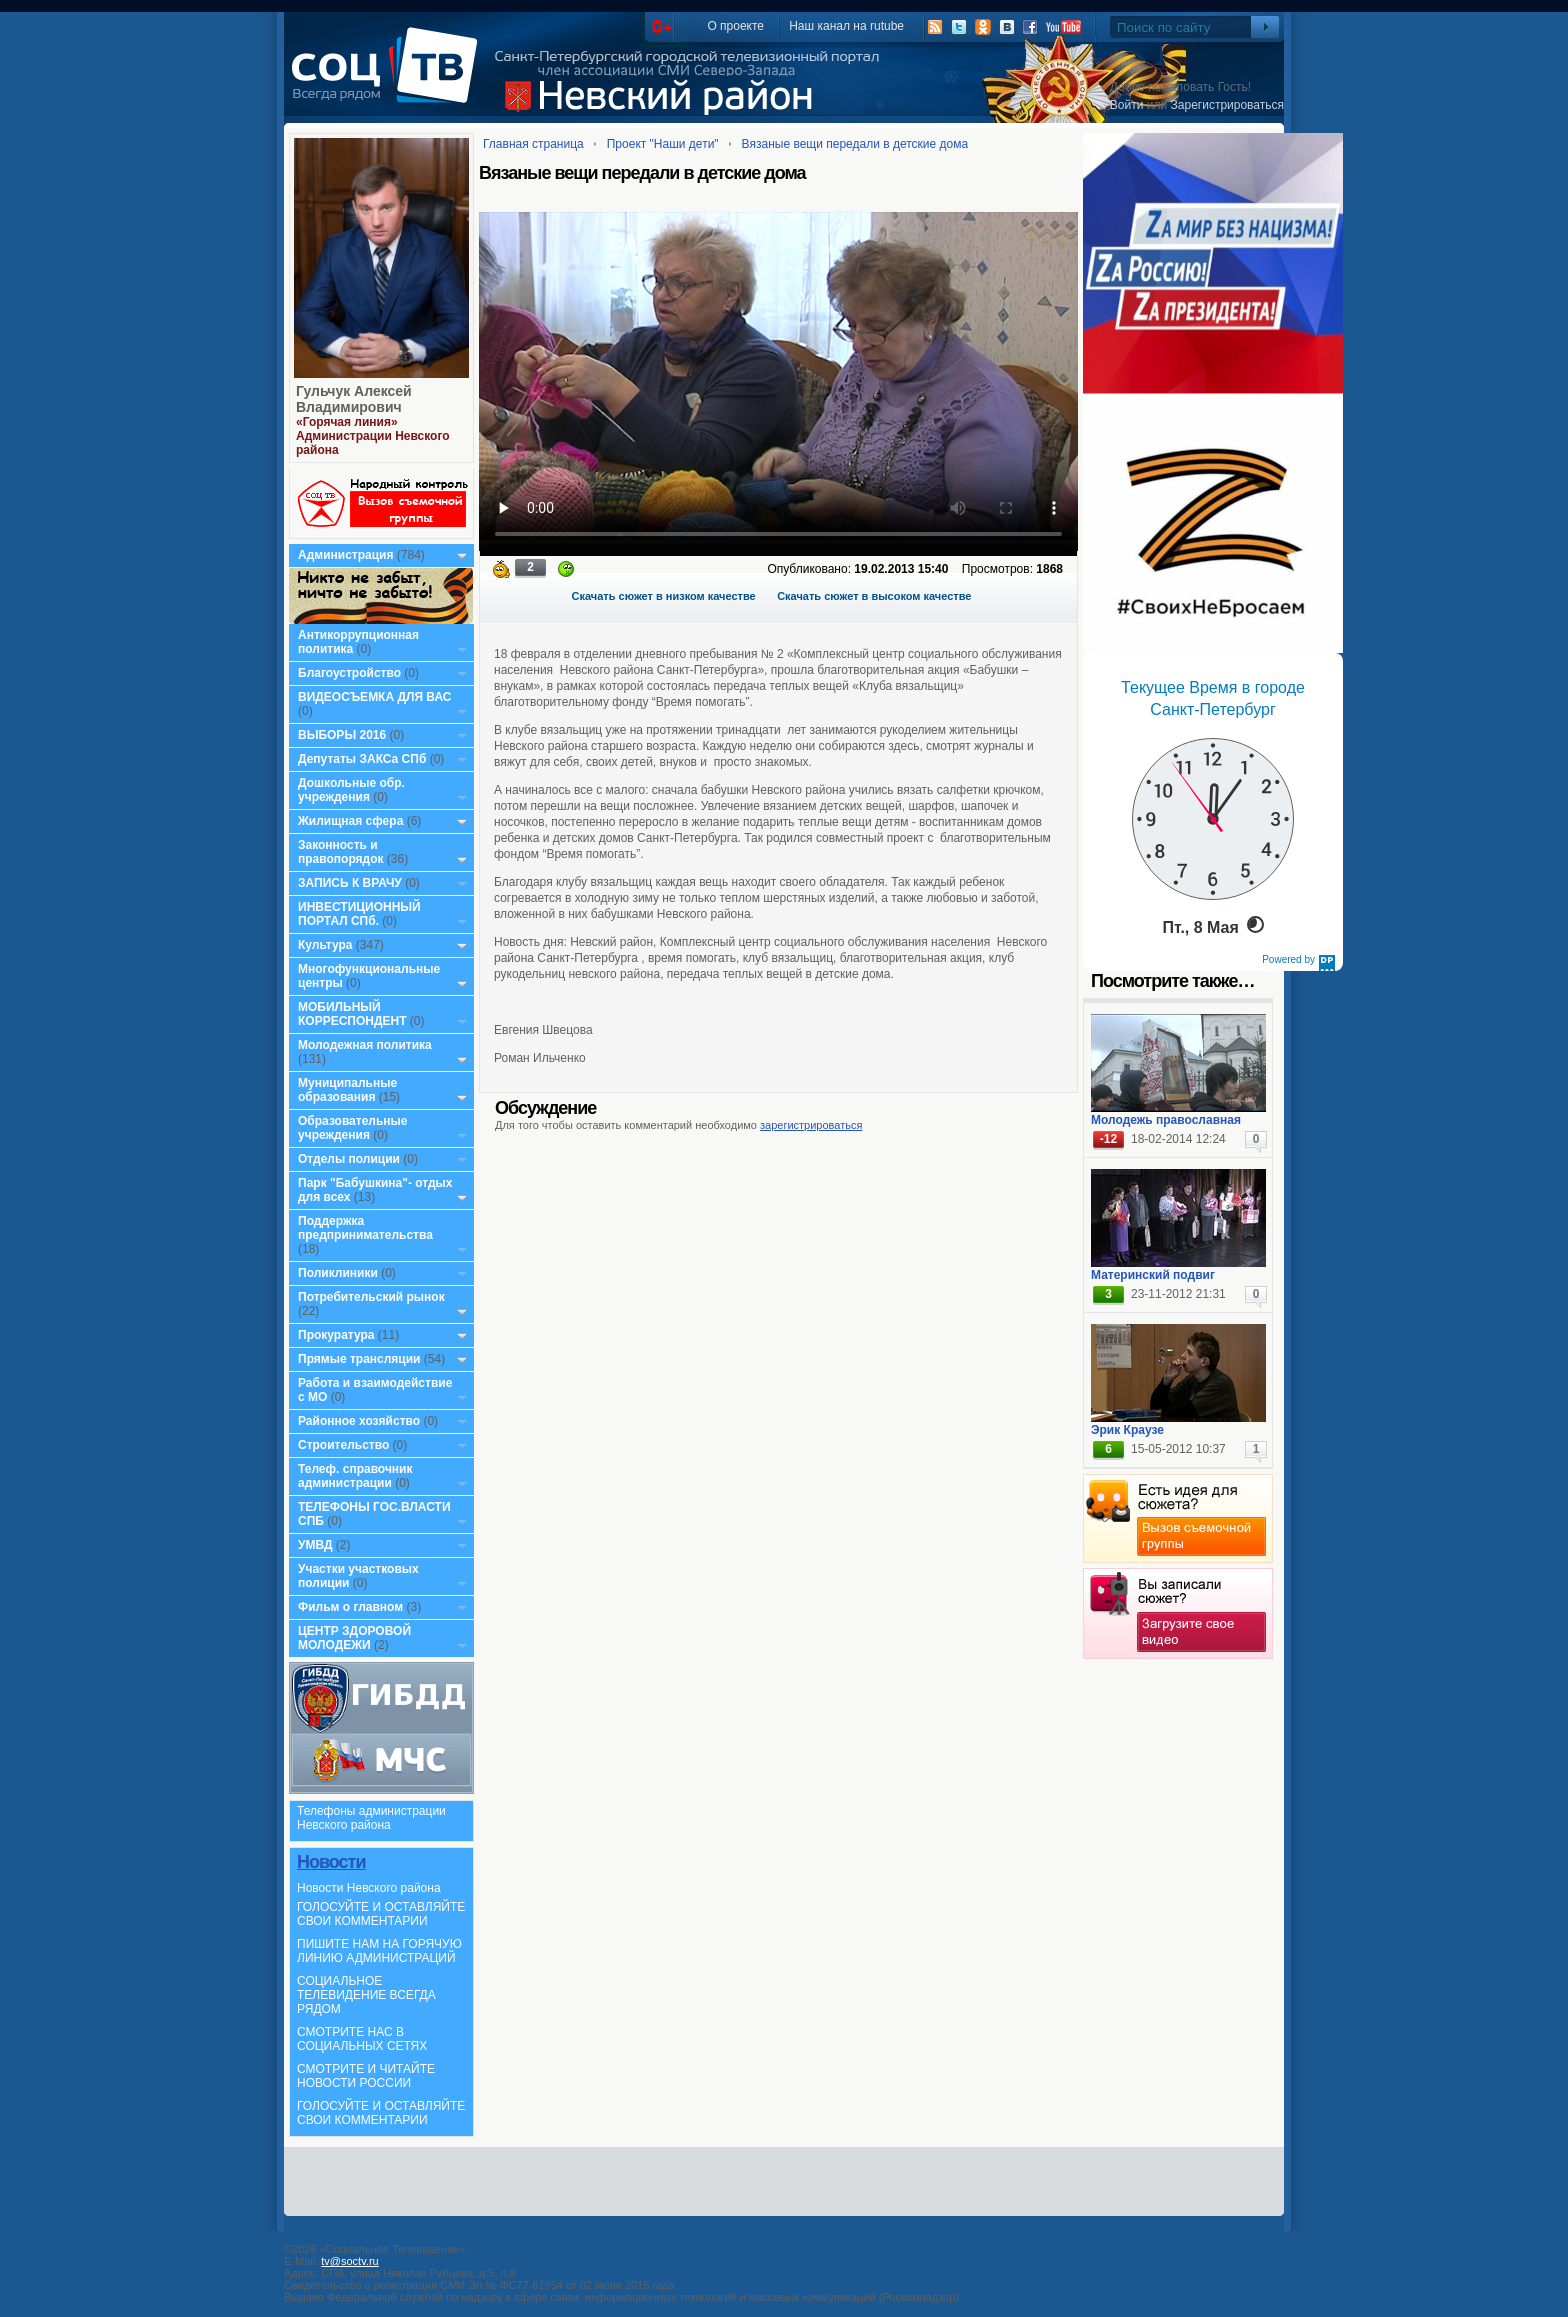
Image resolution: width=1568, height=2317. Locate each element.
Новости (331, 1862)
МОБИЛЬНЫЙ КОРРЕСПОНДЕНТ (354, 1014)
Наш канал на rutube (846, 26)
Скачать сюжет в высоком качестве (874, 596)
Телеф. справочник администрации (355, 1476)
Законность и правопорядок (341, 852)
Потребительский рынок (371, 1297)
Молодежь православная (1166, 1120)
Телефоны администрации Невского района (371, 1818)
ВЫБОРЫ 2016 (342, 735)
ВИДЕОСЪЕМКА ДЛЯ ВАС (374, 697)
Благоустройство (351, 673)
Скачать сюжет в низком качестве (664, 596)
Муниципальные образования (347, 1090)
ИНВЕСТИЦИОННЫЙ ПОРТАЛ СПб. (359, 914)
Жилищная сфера (350, 821)
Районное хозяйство (359, 1421)
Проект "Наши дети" (663, 144)
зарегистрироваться (811, 1125)
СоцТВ (389, 79)
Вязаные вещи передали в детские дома (855, 144)
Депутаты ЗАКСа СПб (362, 759)
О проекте (735, 26)
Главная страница (533, 144)
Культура (325, 945)
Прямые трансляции (359, 1359)
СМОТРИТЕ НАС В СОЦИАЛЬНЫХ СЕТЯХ (362, 2039)
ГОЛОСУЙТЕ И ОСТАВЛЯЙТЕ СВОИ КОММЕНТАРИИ (381, 1914)
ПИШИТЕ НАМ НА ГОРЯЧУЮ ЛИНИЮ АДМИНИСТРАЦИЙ (379, 1951)
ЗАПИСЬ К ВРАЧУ (350, 883)
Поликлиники (338, 1273)
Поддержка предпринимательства (365, 1228)
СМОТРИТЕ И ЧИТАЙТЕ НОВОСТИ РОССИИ (366, 2076)
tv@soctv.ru (349, 2261)
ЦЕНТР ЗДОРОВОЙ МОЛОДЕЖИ (354, 1638)
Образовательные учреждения (353, 1128)
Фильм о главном (350, 1607)
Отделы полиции (349, 1159)
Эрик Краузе (1127, 1430)
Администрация (345, 555)
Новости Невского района (369, 1888)
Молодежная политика (365, 1045)
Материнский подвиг (1153, 1275)
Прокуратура (336, 1335)
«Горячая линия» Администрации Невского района (373, 436)
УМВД (315, 1545)
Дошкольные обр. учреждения (351, 790)
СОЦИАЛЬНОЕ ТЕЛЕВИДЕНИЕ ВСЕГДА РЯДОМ (366, 1995)
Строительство (343, 1445)
